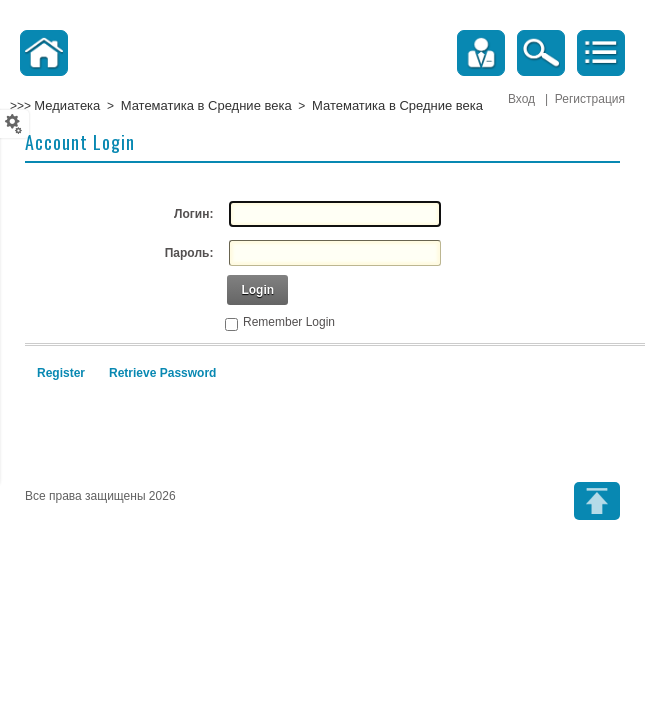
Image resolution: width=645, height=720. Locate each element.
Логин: (193, 214)
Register (61, 373)
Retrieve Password (162, 373)
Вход (521, 99)
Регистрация (590, 99)
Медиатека (67, 105)
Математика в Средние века (206, 105)
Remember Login (289, 322)
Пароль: (189, 253)
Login (257, 290)
